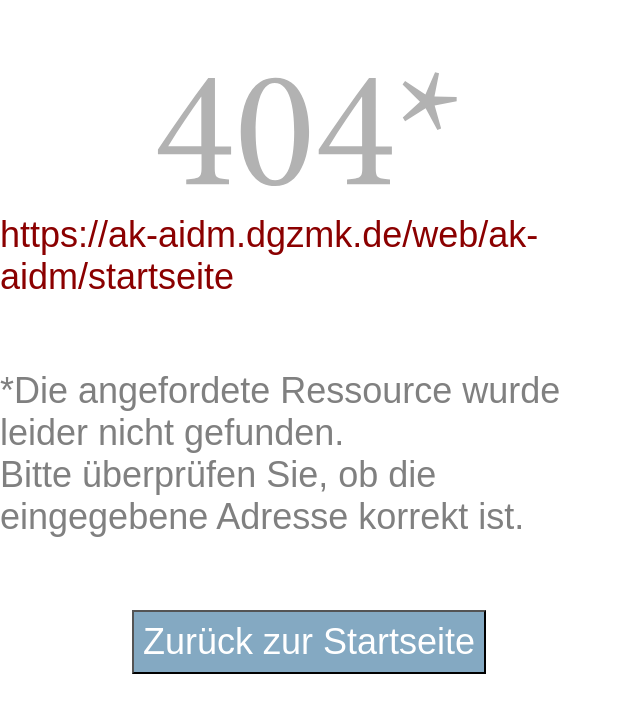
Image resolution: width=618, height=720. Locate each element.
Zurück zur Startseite (309, 641)
